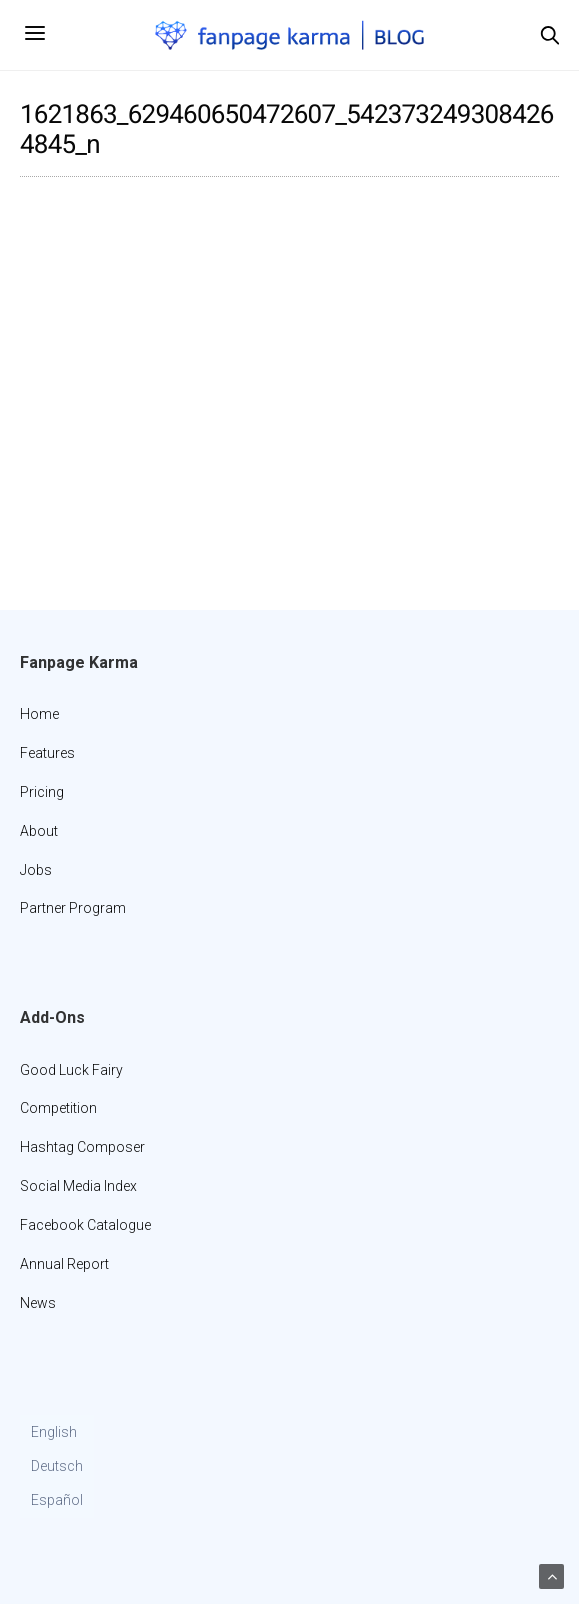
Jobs (36, 870)
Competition (58, 1108)
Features (47, 753)
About (39, 831)
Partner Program (73, 908)
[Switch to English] (57, 1433)
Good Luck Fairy (71, 1070)
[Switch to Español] (57, 1501)
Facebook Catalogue (85, 1225)
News (38, 1303)
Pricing (42, 792)
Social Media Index (78, 1186)
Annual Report (64, 1264)
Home (39, 714)
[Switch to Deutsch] (57, 1467)
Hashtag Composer (82, 1147)
